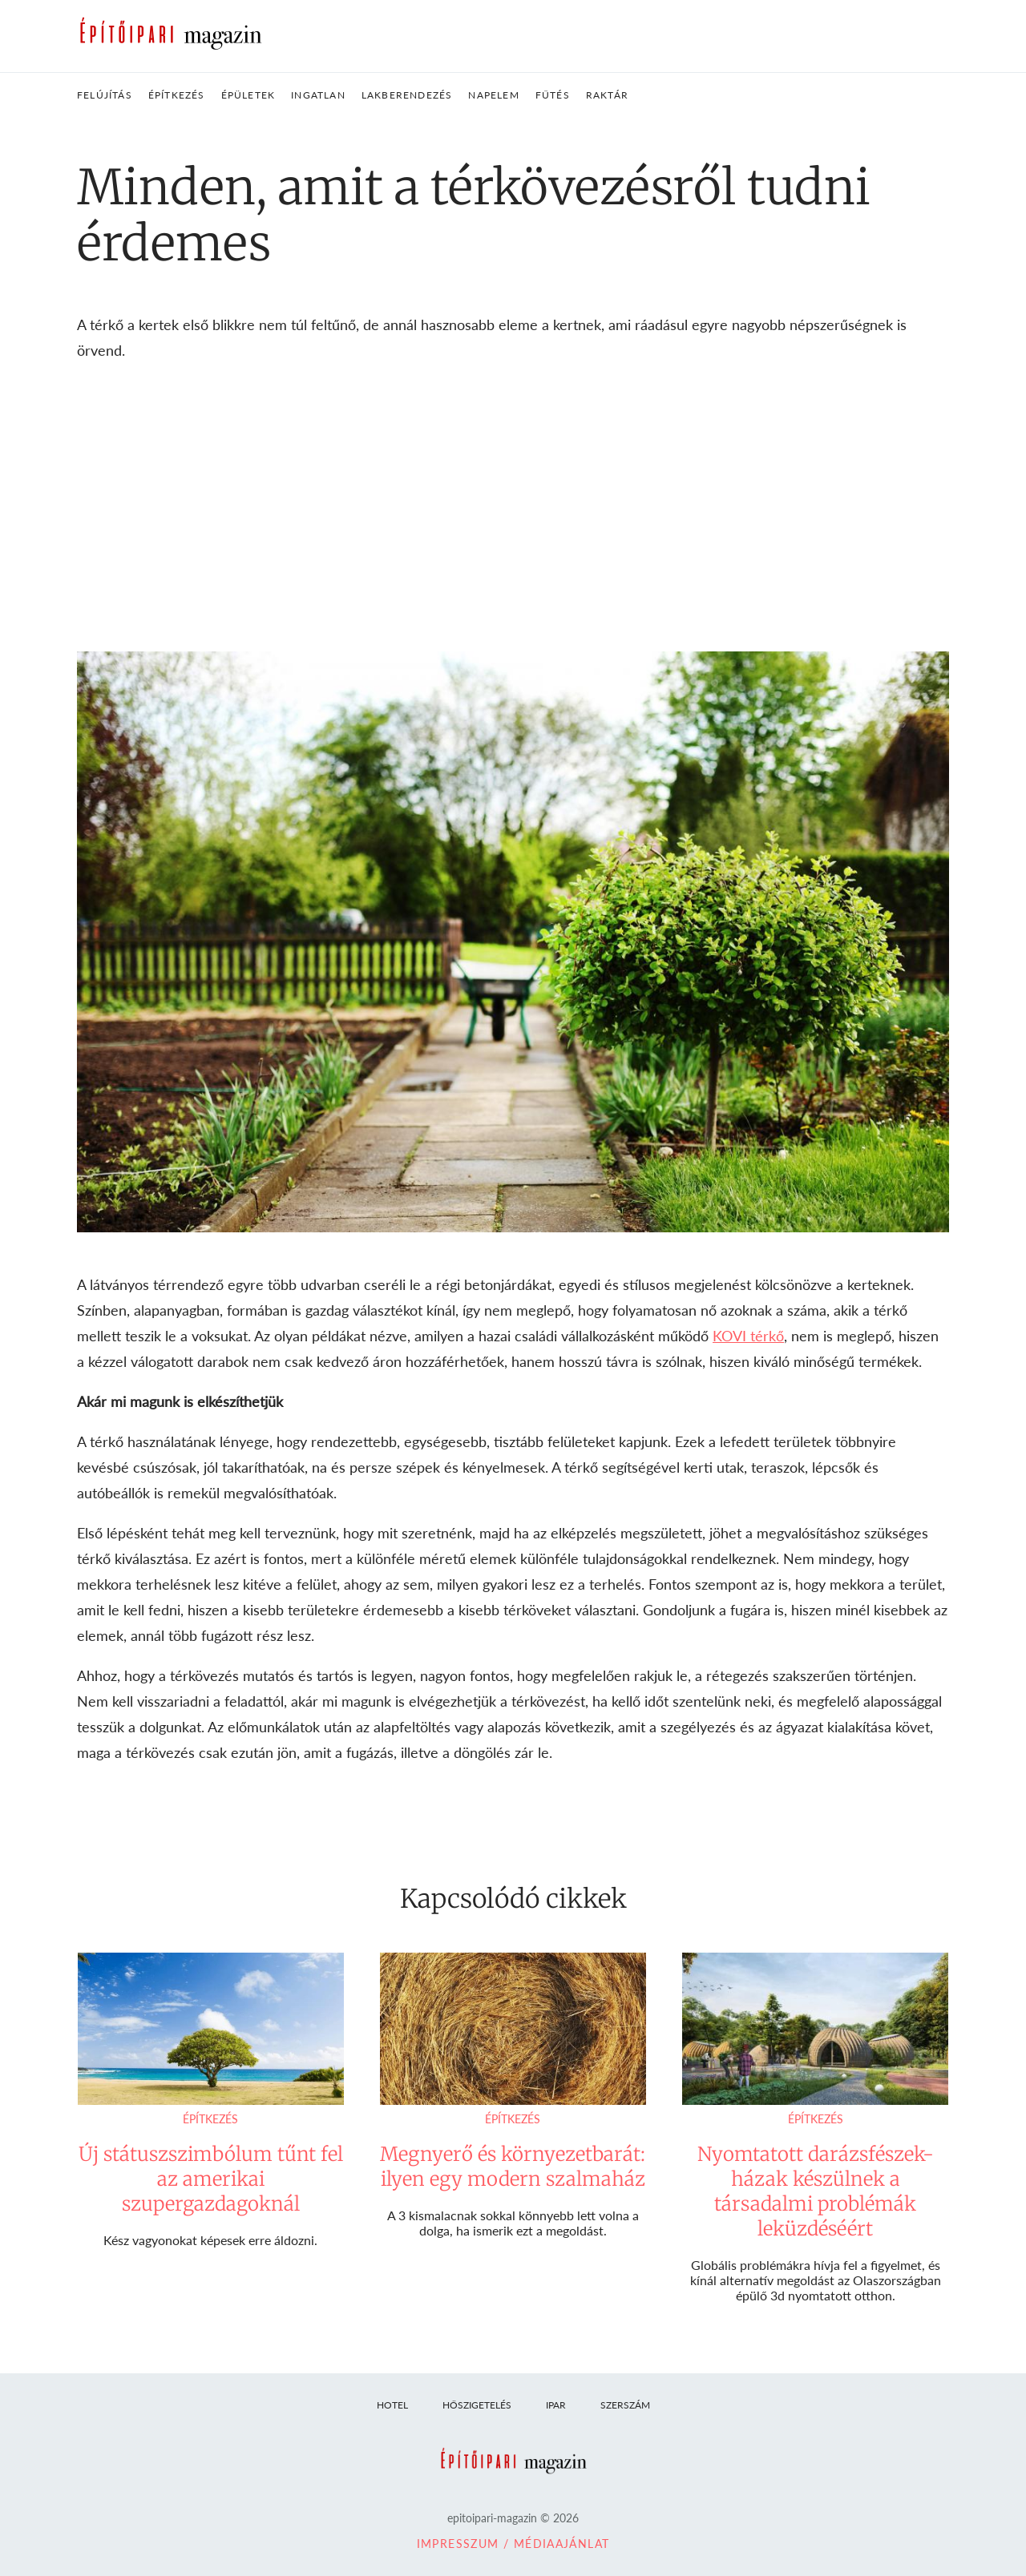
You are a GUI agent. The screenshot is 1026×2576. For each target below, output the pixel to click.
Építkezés (210, 2119)
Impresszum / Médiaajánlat (513, 2543)
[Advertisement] (513, 507)
